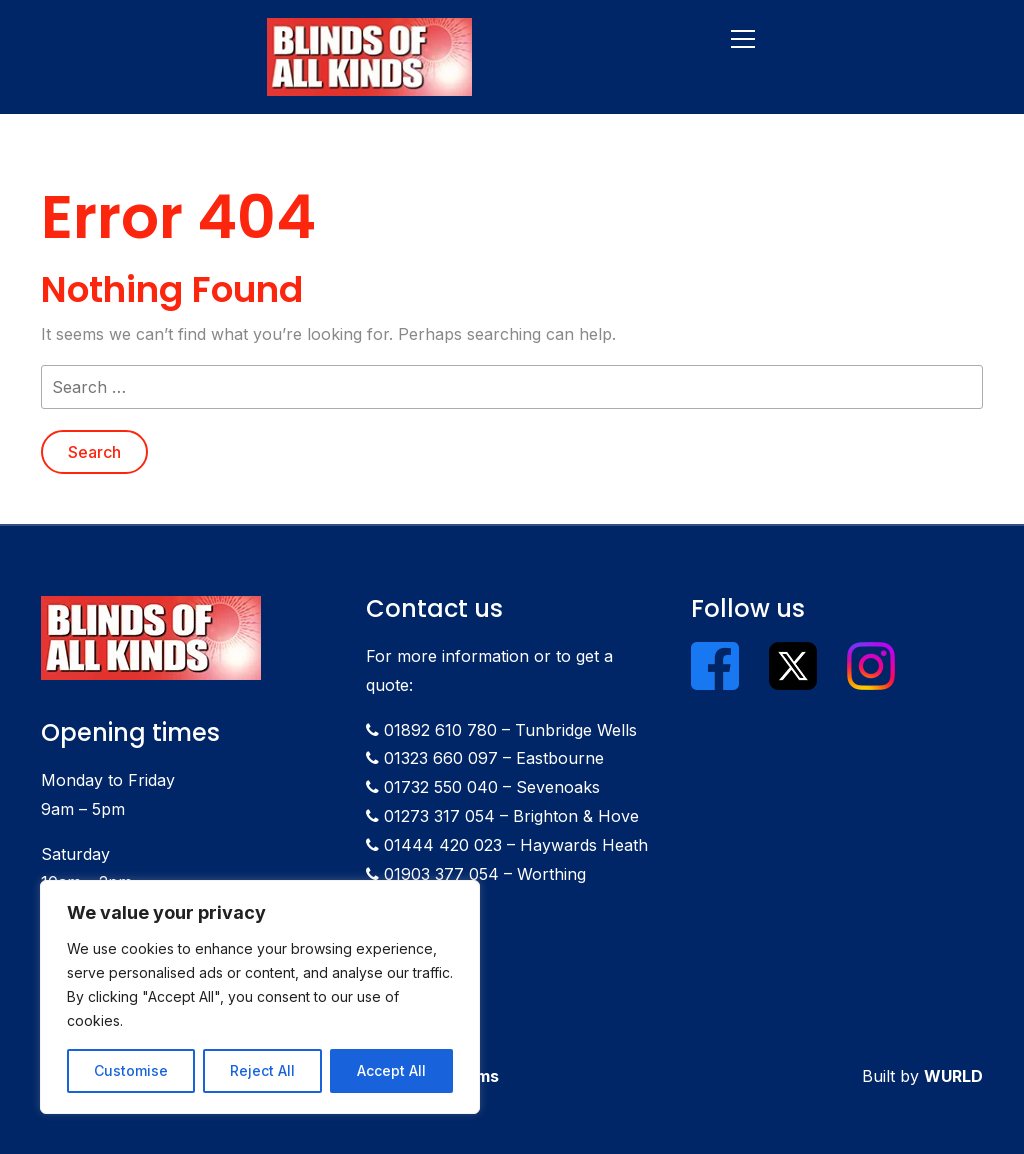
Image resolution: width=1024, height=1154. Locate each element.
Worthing (551, 874)
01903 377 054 (441, 874)
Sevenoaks (558, 787)
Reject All (262, 1070)
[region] (260, 997)
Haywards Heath (584, 845)
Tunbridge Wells (576, 730)
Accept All (391, 1070)
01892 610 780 (440, 730)
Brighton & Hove (576, 816)
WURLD (953, 1076)
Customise (131, 1070)
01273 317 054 (439, 816)
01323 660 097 (441, 758)
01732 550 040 (441, 787)
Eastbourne (560, 758)
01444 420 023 (443, 845)
